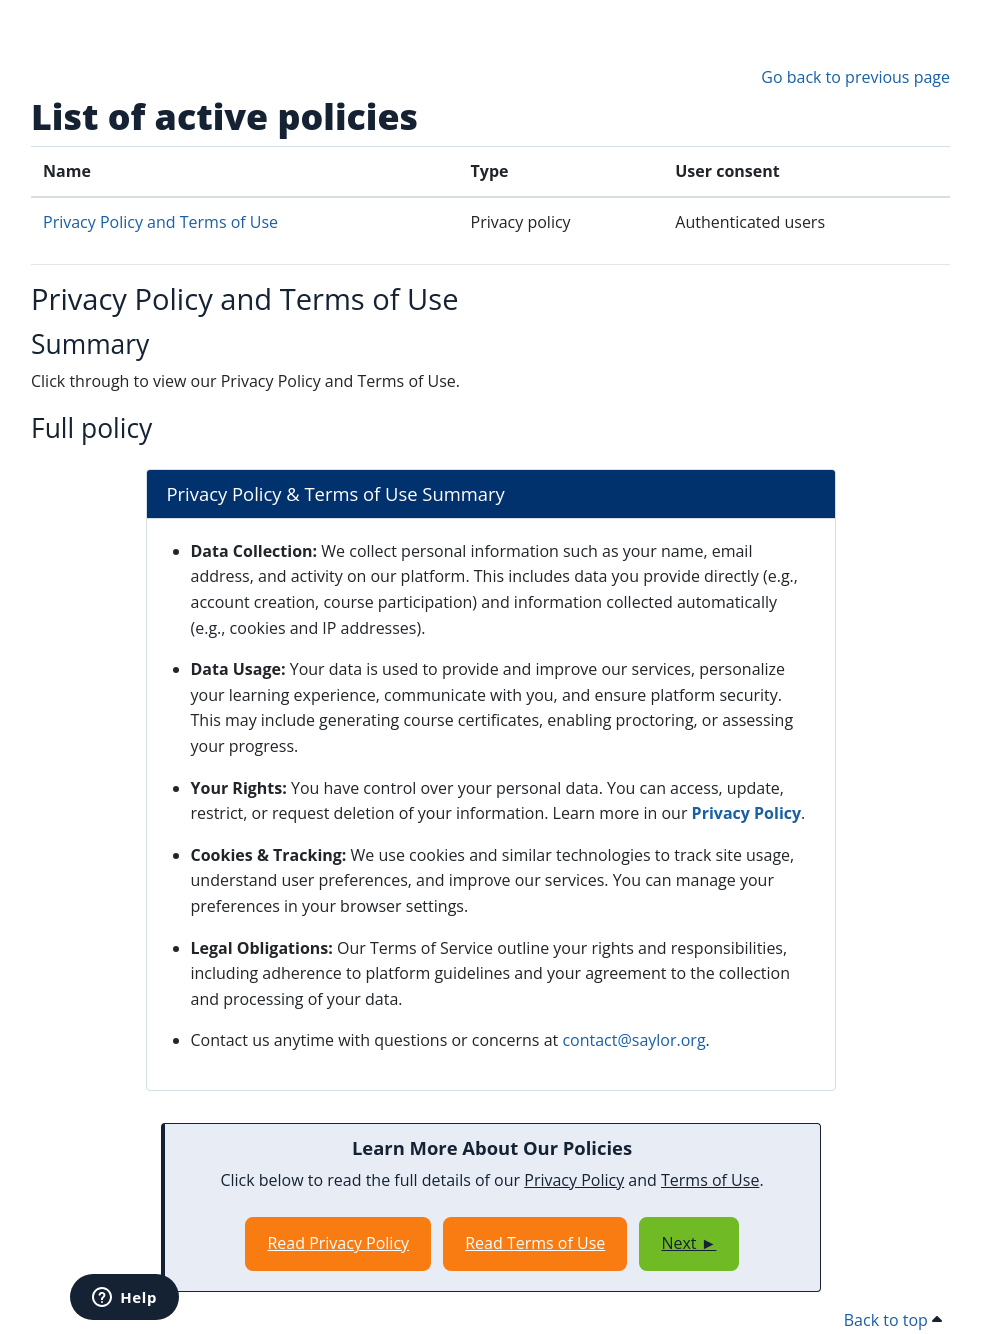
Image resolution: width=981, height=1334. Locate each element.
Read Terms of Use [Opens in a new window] (535, 1243)
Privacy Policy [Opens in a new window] (747, 813)
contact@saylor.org (633, 1040)
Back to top (893, 1320)
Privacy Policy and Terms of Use (160, 222)
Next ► (688, 1243)
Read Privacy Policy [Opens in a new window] (338, 1243)
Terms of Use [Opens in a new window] (710, 1180)
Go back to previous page (855, 77)
